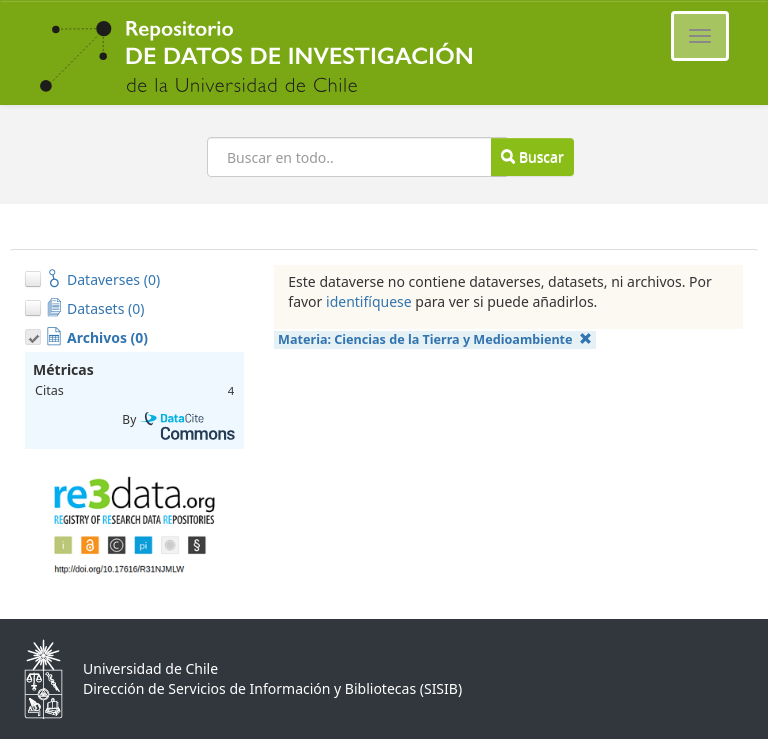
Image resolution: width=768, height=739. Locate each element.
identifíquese (369, 301)
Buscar (532, 156)
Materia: (435, 339)
